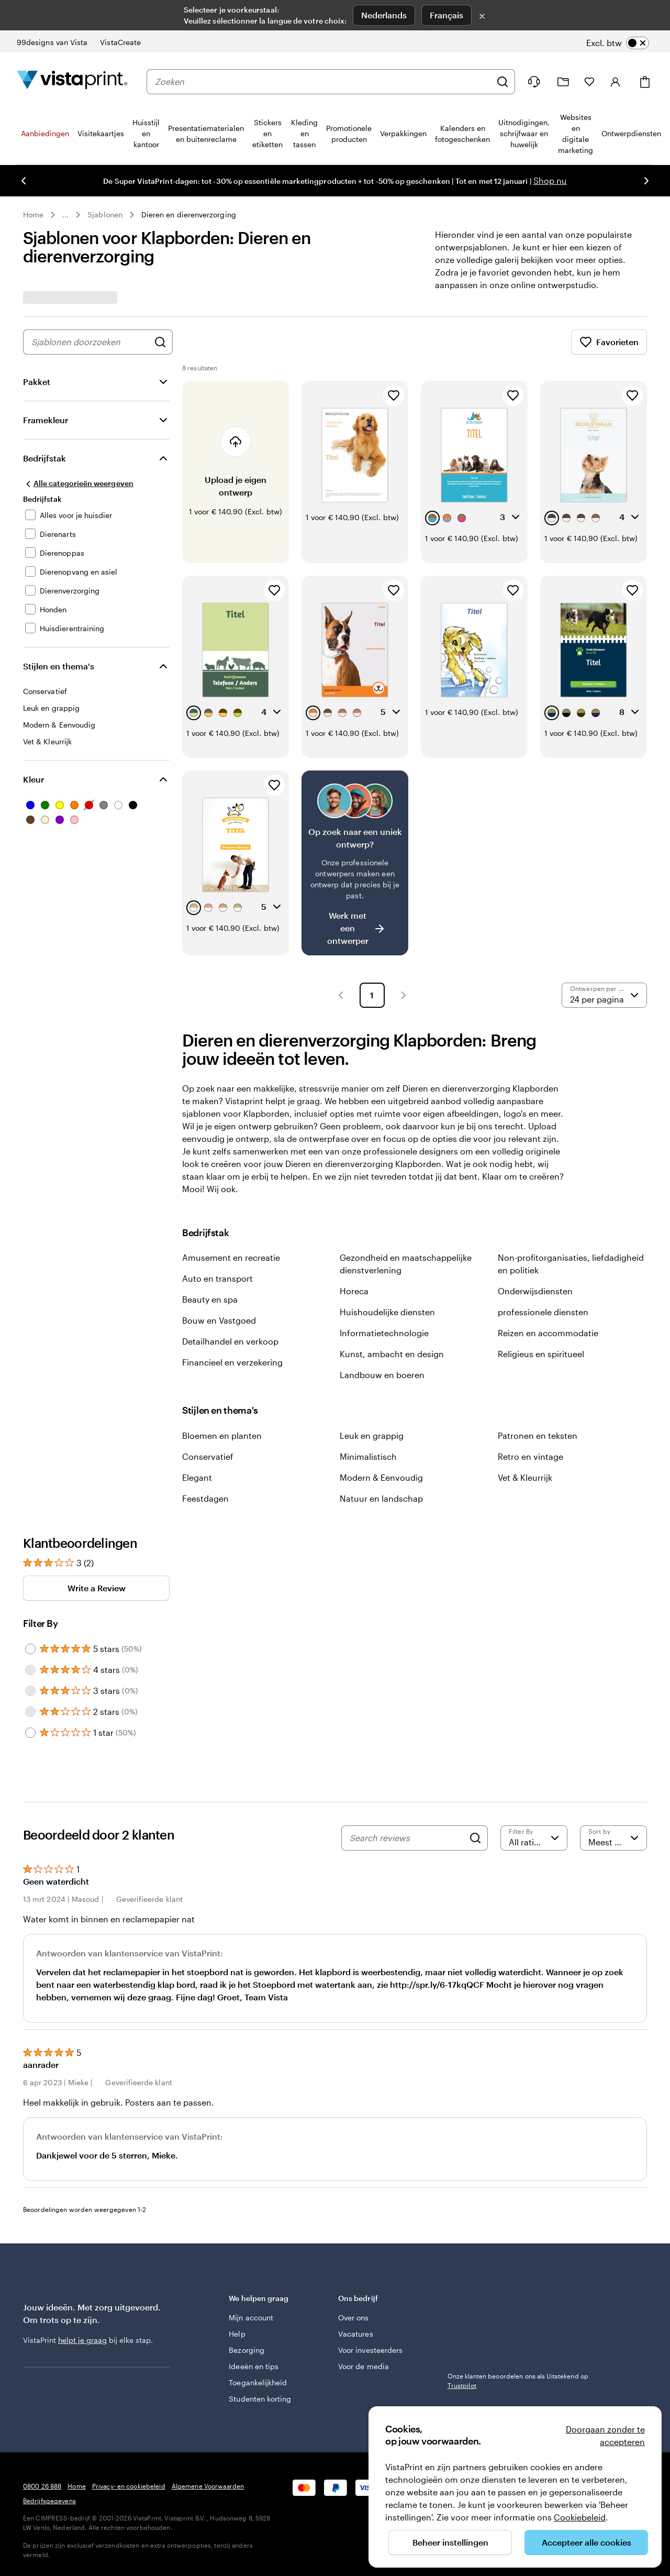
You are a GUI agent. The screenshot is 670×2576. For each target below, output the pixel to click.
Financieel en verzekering (232, 1362)
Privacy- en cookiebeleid (128, 2486)
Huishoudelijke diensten (387, 1312)
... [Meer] (65, 215)
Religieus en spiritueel (541, 1354)
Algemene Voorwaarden (208, 2486)
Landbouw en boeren (382, 1375)
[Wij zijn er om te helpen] (534, 81)
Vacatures (355, 2333)
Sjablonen (104, 214)
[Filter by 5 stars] (30, 1649)
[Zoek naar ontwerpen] (160, 342)
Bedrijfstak (44, 458)
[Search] (475, 1838)
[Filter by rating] (533, 1838)
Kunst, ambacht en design (392, 1354)
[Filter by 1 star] (30, 1732)
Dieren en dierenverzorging (188, 214)
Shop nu (550, 180)
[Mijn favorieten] (589, 81)
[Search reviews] (407, 1838)
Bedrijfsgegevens (49, 2500)
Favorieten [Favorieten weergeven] (609, 342)
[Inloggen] (615, 81)
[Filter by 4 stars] (30, 1670)
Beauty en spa (210, 1299)
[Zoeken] (502, 81)
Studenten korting (260, 2398)
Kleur (33, 779)
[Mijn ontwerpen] (563, 82)
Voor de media (363, 2366)
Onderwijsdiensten (535, 1291)
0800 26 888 (42, 2486)
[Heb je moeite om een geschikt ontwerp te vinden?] (355, 862)
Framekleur (45, 420)
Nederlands (384, 15)
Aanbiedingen (45, 133)
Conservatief (207, 1456)
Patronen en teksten (537, 1435)
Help (237, 2333)
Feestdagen (205, 1498)
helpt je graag (82, 2340)
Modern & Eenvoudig (381, 1477)
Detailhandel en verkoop (230, 1341)
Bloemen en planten (222, 1435)
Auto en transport (217, 1278)
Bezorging (246, 2350)
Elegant (197, 1477)
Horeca (354, 1291)
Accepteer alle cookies (586, 2542)
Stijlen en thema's (58, 666)
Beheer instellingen (450, 2542)
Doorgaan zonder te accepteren (605, 2435)
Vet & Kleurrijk (525, 1477)
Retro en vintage (530, 1456)
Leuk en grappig (372, 1435)
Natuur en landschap (381, 1498)
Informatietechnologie (384, 1333)
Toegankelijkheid (258, 2382)
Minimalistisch (368, 1456)
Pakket (36, 382)
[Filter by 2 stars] (30, 1712)
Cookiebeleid (580, 2517)
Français (446, 15)
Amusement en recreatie (231, 1257)
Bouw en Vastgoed (219, 1320)
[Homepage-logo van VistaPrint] (72, 81)
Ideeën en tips (253, 2366)
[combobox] (323, 81)
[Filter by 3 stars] (30, 1691)
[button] (340, 995)
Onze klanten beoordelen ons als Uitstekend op (518, 2380)
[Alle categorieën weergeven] (78, 483)
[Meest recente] (613, 1838)
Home (33, 214)
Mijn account (251, 2317)
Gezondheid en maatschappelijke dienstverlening (406, 1263)
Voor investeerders (370, 2350)
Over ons (353, 2317)
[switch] (617, 43)
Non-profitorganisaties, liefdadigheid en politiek (571, 1263)
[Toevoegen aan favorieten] (393, 395)
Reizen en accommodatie (548, 1333)
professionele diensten (543, 1312)
